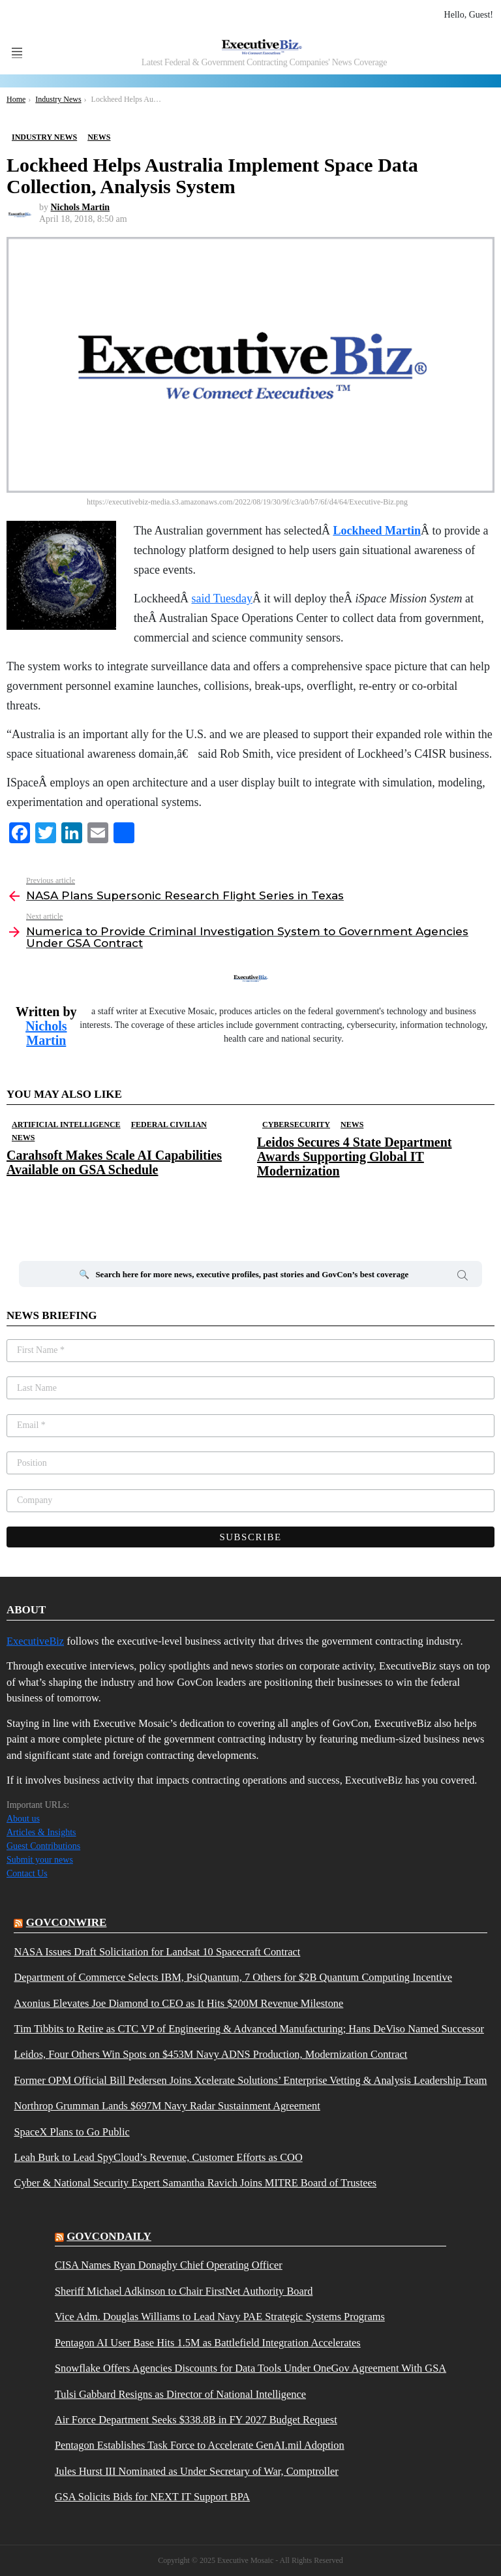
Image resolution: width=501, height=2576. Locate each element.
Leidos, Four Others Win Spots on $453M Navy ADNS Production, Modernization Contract (210, 2054)
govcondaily (109, 2236)
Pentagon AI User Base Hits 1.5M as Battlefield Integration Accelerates (208, 2343)
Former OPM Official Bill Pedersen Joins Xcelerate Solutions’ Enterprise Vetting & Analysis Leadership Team (250, 2081)
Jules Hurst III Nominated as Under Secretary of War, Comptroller (197, 2471)
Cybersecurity (296, 1124)
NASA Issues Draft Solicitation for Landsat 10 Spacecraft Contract (157, 1952)
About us (23, 1818)
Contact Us (27, 1873)
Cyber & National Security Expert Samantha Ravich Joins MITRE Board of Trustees (195, 2183)
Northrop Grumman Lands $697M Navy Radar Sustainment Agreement (167, 2106)
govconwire (66, 1922)
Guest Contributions (43, 1846)
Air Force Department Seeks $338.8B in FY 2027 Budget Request (196, 2420)
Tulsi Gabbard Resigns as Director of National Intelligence (180, 2394)
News (23, 1137)
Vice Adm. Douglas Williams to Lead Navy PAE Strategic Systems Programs (220, 2317)
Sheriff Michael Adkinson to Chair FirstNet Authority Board (183, 2291)
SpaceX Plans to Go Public (71, 2132)
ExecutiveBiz (35, 1641)
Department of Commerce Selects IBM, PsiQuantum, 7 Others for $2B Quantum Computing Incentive (233, 1977)
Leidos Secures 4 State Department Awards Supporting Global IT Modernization (354, 1156)
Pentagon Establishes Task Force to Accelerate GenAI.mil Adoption (199, 2445)
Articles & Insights (41, 1832)
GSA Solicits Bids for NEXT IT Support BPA (152, 2497)
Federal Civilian (169, 1124)
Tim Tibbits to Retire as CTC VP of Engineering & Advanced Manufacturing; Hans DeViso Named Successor (248, 2029)
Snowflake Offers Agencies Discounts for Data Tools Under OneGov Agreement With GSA (250, 2368)
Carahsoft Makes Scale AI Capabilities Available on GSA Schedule (114, 1162)
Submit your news (40, 1860)
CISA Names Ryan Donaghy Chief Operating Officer (168, 2265)
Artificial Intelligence (66, 1124)
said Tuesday (221, 598)
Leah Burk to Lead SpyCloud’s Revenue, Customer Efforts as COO (158, 2158)
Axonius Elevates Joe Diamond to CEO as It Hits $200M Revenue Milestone (178, 2004)
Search (462, 1277)
